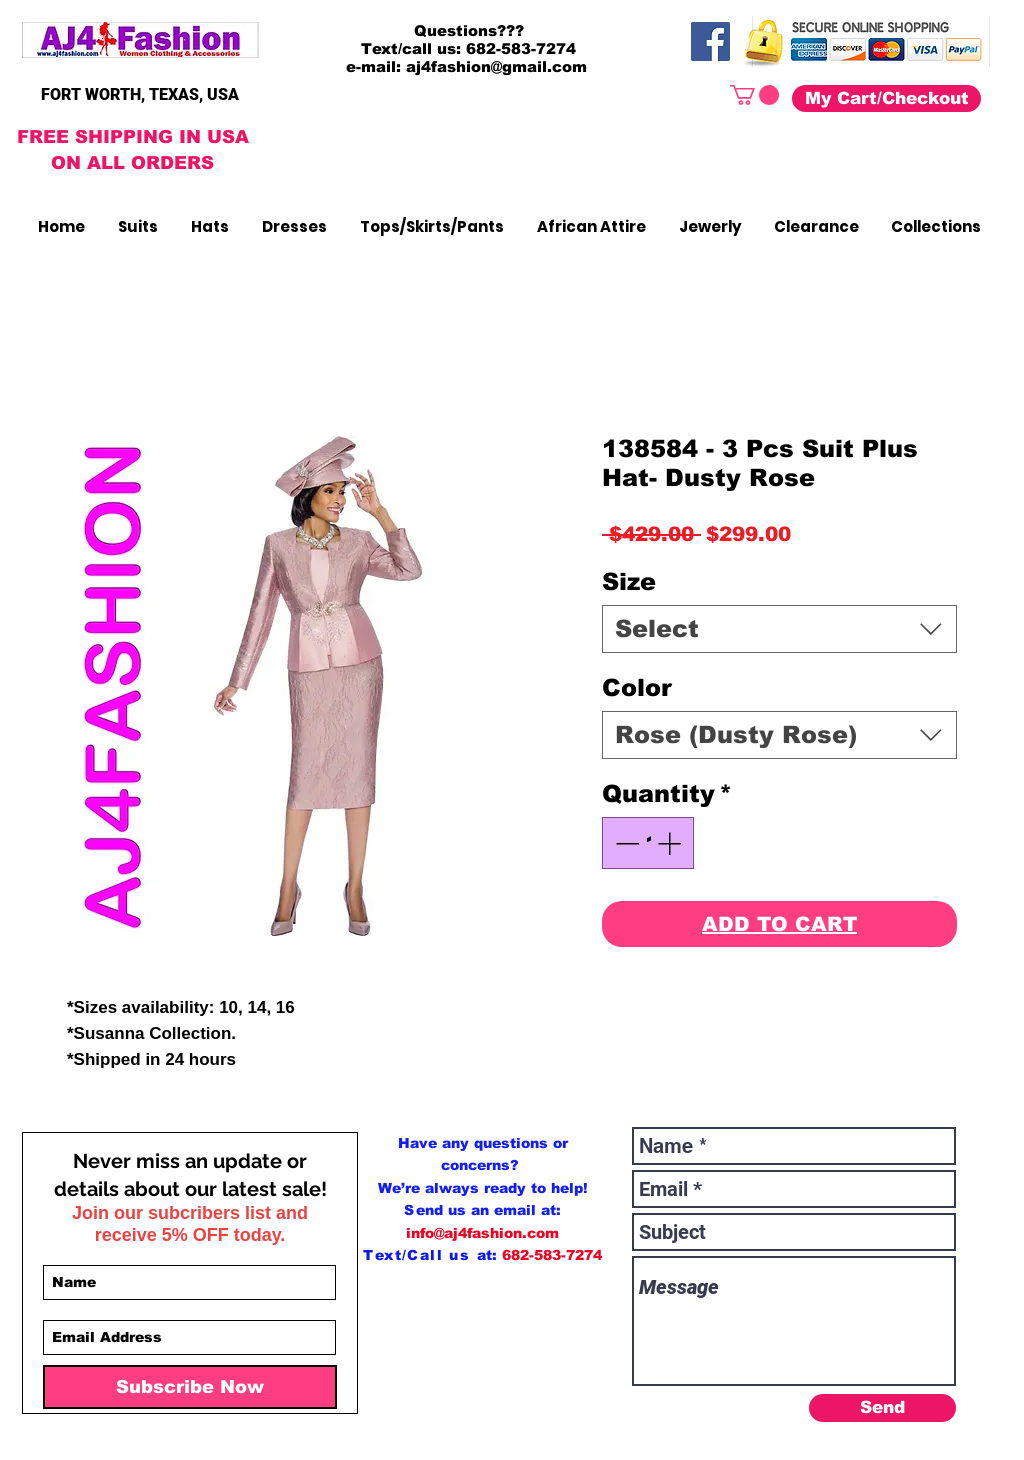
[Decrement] (625, 843)
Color (637, 687)
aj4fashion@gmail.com (496, 66)
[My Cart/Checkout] (886, 98)
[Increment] (671, 843)
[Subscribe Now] (190, 1387)
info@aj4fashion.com (482, 1233)
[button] (754, 95)
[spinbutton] (648, 843)
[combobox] (779, 629)
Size (629, 581)
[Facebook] (710, 41)
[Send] (882, 1408)
